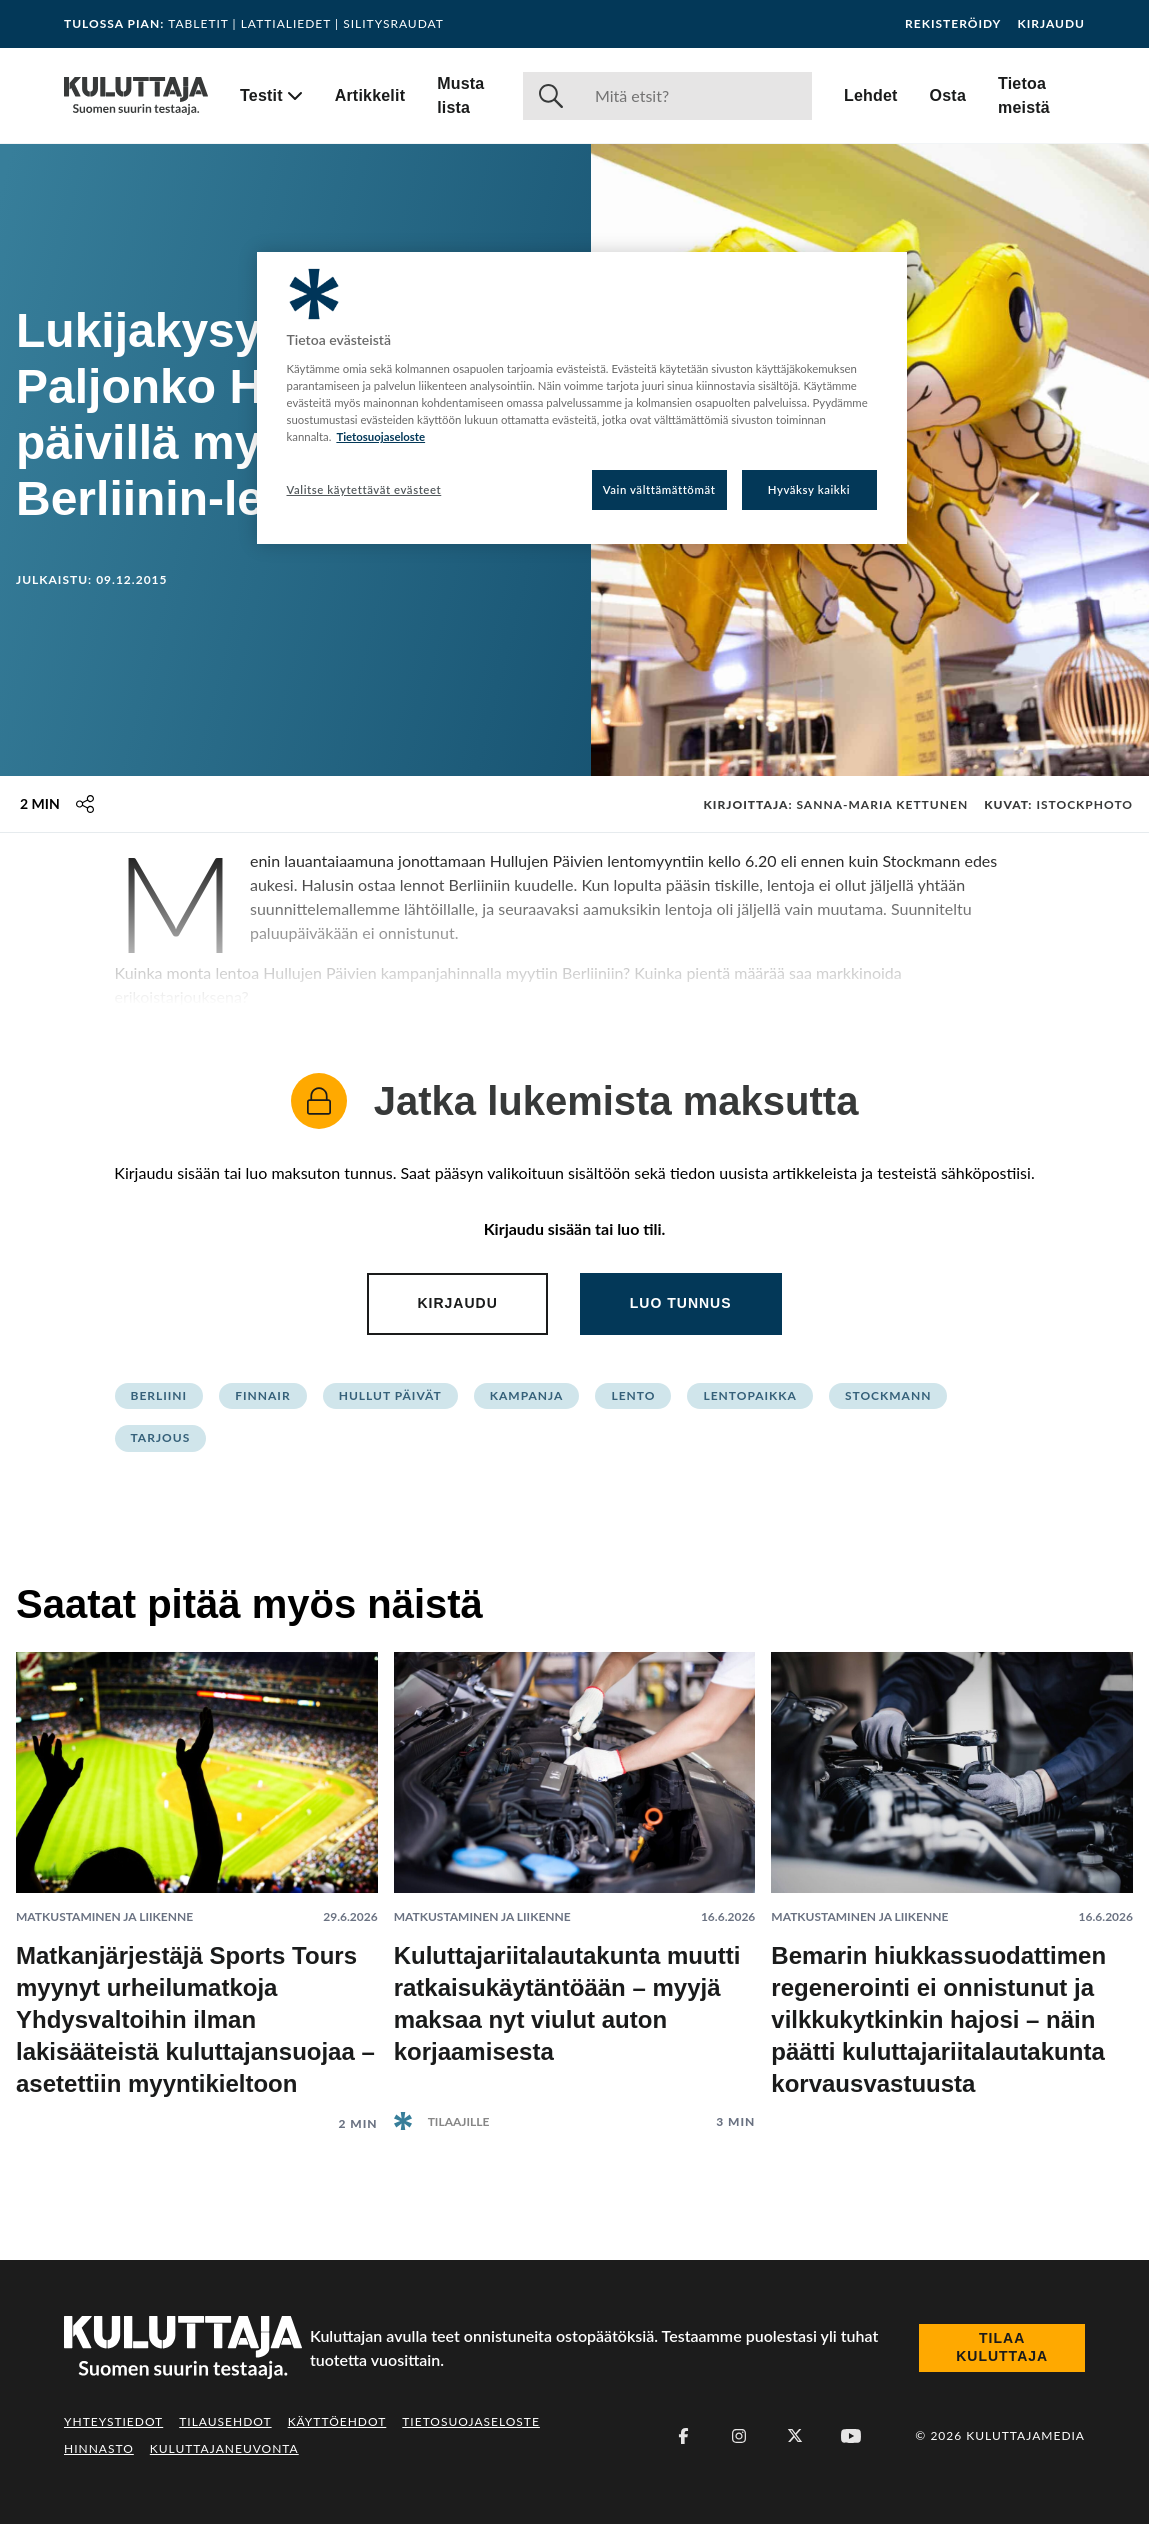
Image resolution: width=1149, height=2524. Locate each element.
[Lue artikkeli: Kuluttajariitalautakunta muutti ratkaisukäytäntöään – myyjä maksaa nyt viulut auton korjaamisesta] (575, 1875)
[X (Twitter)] (795, 2436)
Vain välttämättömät (659, 489)
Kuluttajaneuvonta (224, 2448)
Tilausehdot (225, 2421)
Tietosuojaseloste (471, 2421)
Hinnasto (99, 2448)
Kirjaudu (1051, 24)
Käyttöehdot (337, 2421)
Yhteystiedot (113, 2421)
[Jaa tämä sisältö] (85, 804)
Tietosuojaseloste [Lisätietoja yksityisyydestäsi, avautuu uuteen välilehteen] (380, 436)
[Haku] (695, 96)
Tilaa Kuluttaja (1002, 2347)
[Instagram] (739, 2436)
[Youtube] (851, 2436)
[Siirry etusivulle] (136, 96)
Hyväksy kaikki (809, 489)
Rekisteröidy (953, 24)
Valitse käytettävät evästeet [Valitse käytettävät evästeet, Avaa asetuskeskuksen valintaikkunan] (364, 489)
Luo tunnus (681, 1303)
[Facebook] (683, 2436)
